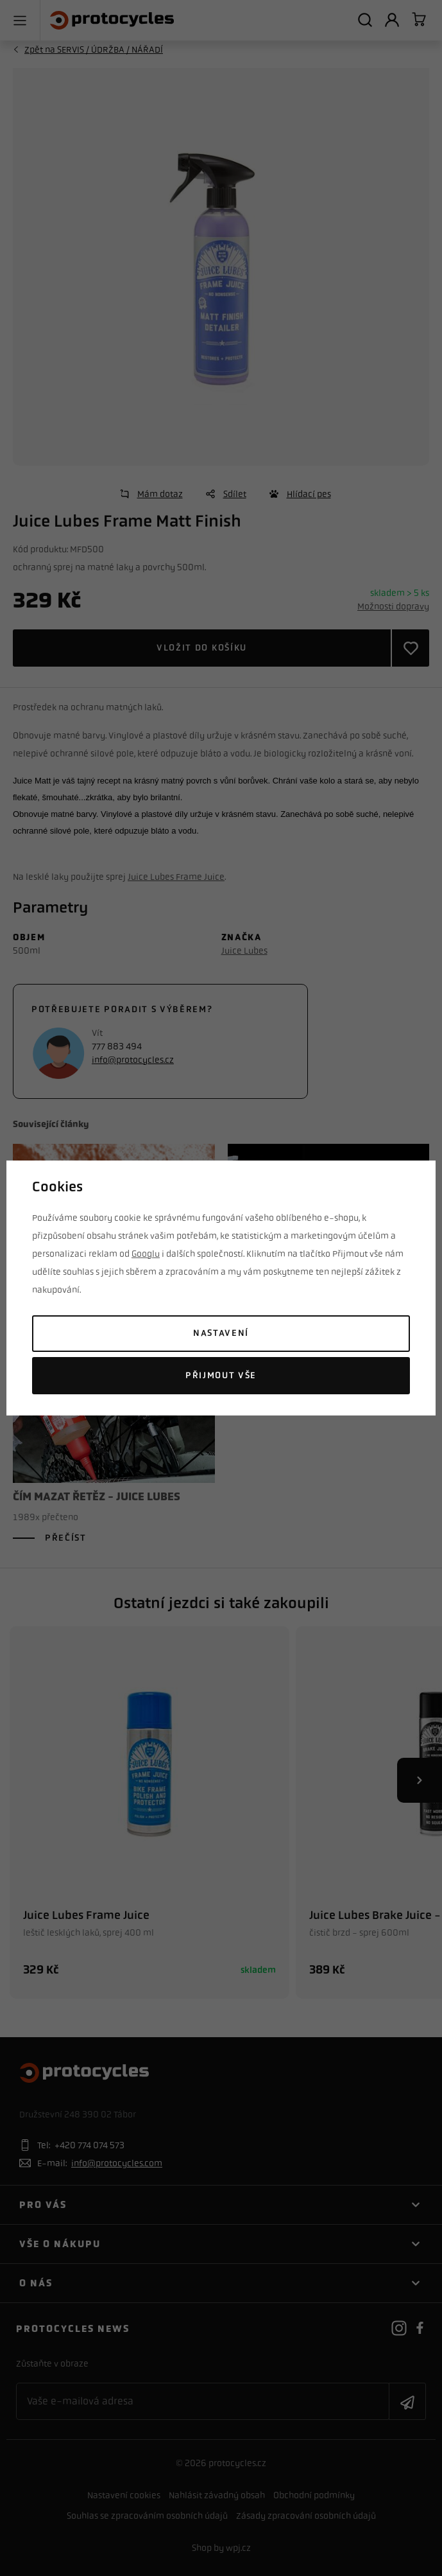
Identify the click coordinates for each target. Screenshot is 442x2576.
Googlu (146, 1254)
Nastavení (221, 1332)
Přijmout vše (221, 1375)
